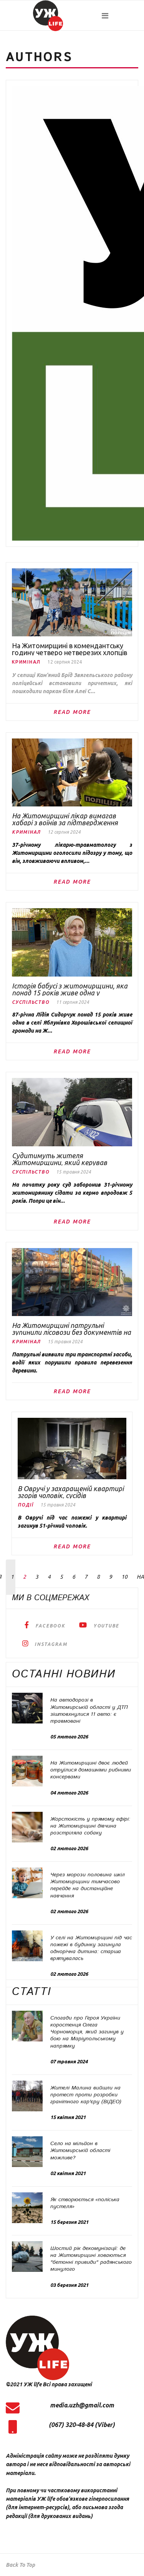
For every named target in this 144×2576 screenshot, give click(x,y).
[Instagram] (45, 1643)
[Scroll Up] (20, 2565)
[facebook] (45, 1625)
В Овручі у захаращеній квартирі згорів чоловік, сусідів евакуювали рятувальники (71, 1491)
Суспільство (30, 1002)
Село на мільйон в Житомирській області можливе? (80, 2150)
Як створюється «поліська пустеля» (84, 2203)
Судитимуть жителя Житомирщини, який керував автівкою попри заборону (59, 1158)
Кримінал (26, 662)
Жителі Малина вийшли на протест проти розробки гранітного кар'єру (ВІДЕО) (85, 2095)
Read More (71, 712)
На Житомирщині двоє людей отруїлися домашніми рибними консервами (90, 1770)
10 (124, 1577)
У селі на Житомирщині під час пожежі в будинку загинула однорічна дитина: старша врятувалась (91, 1948)
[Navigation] (120, 15)
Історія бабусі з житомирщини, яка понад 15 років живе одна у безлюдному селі (69, 989)
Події (25, 1504)
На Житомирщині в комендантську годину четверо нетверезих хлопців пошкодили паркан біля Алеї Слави (69, 649)
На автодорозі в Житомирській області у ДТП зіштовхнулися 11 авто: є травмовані (89, 1710)
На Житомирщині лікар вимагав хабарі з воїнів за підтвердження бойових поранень (65, 819)
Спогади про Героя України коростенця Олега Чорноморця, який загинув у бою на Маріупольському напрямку (87, 2032)
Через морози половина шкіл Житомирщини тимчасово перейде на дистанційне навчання (87, 1885)
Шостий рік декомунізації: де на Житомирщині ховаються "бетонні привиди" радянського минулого (91, 2259)
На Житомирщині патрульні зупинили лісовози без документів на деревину (71, 1328)
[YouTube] (99, 1625)
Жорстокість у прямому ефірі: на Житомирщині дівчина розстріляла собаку (90, 1826)
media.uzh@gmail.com (82, 2405)
